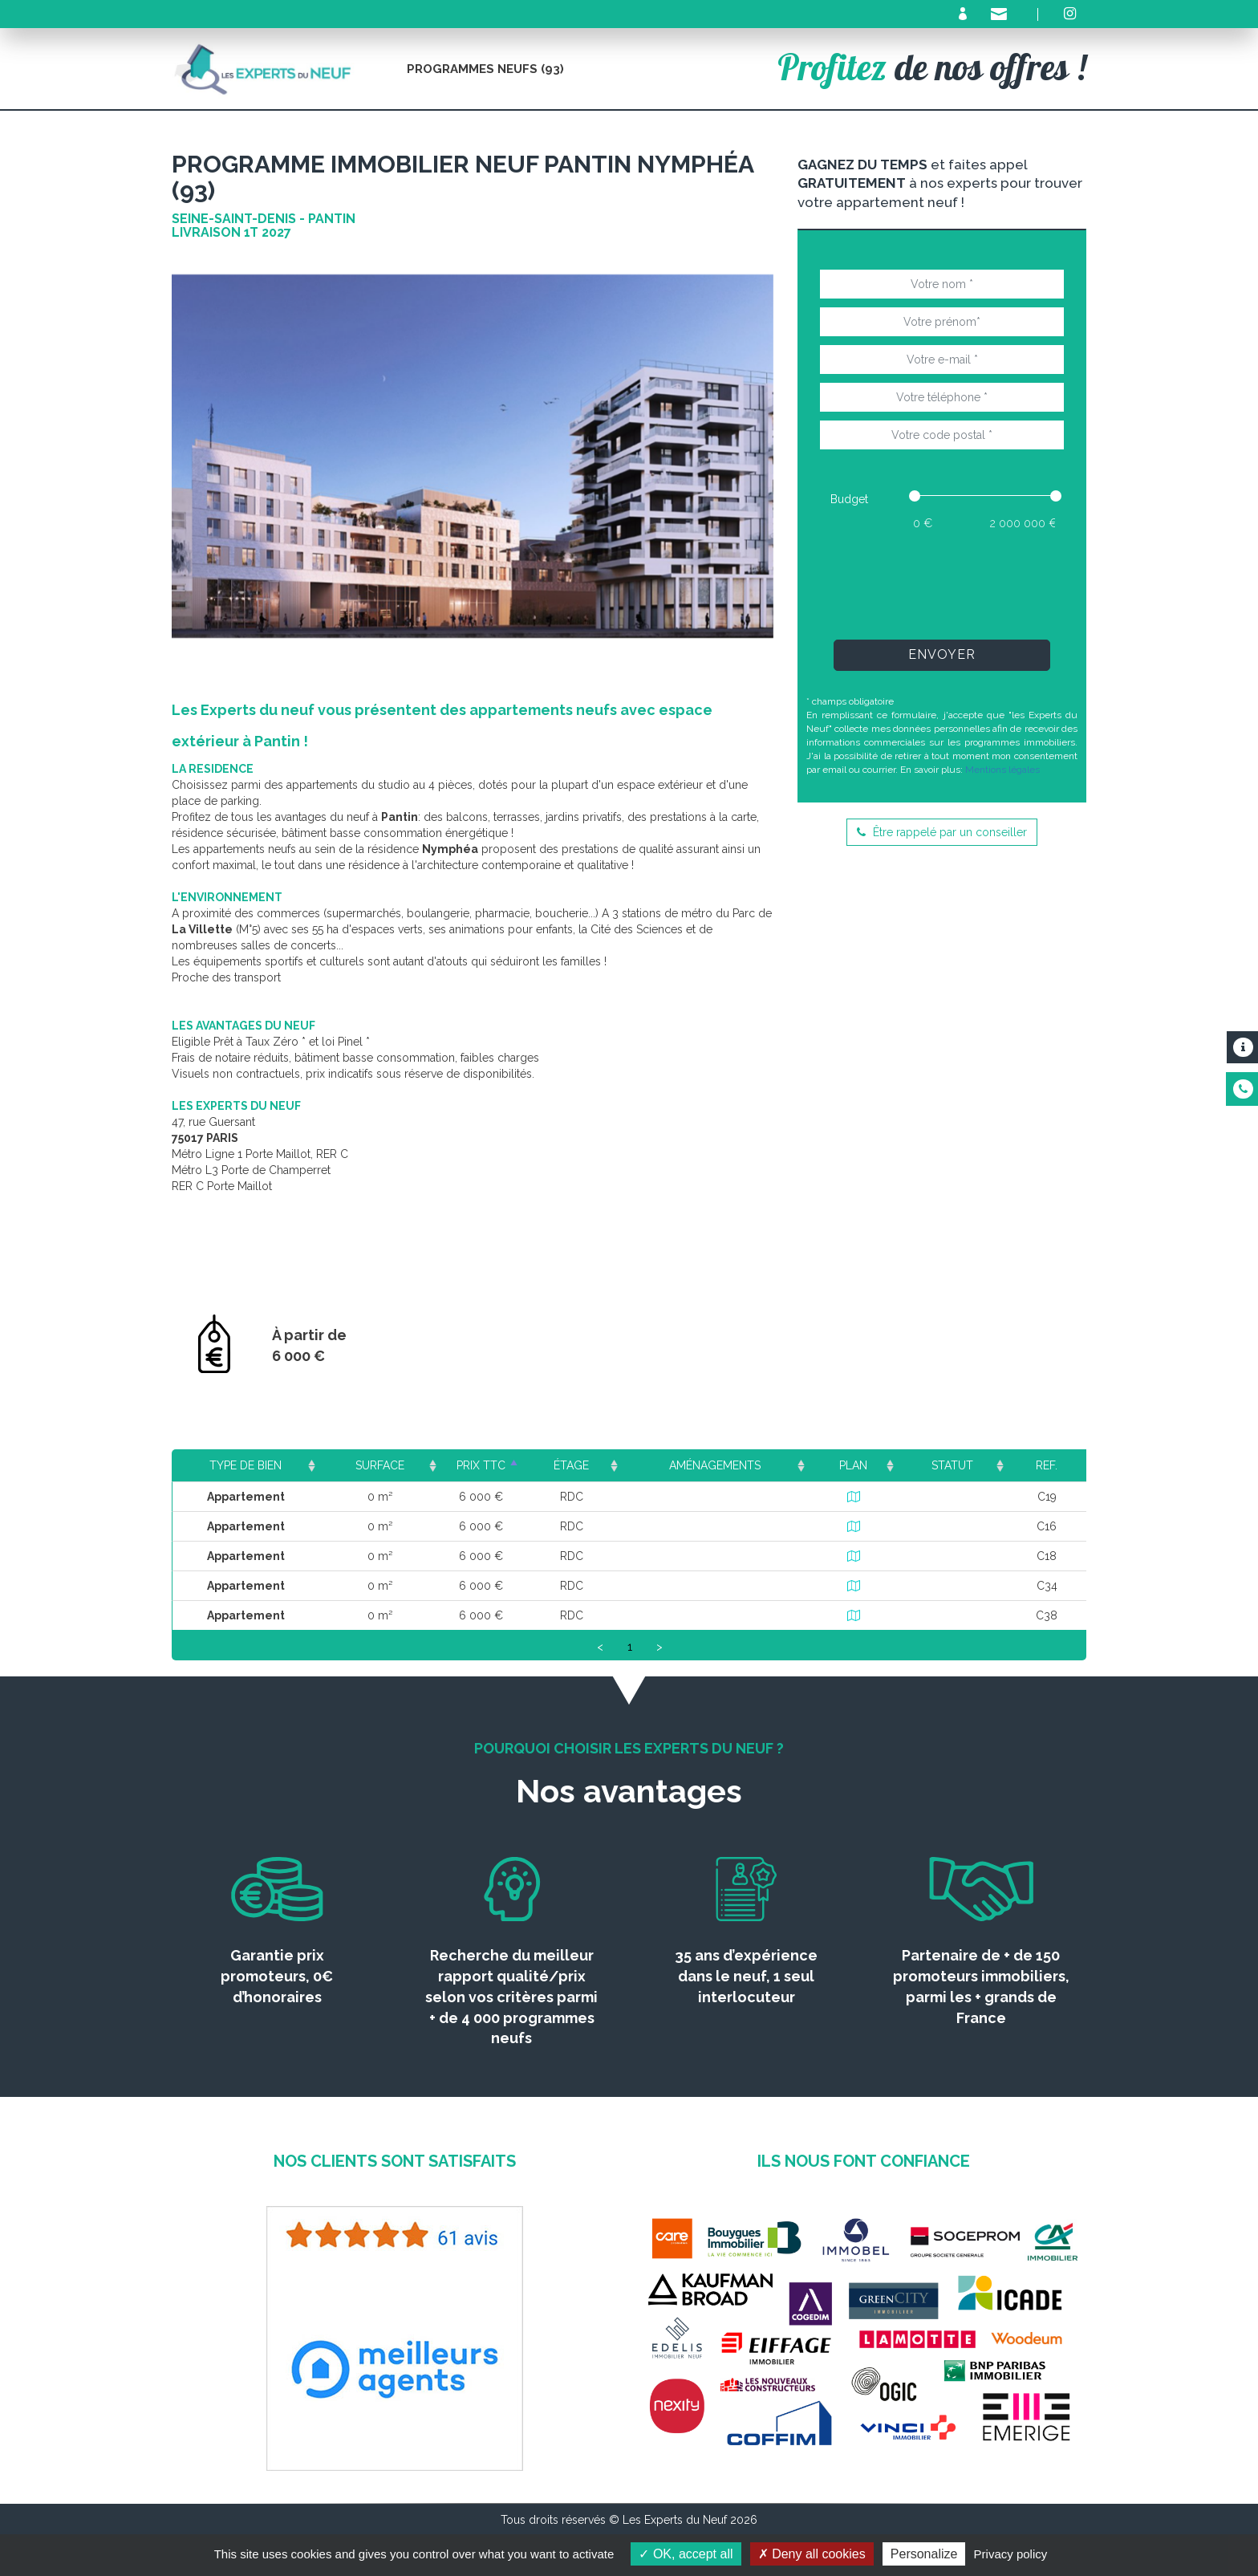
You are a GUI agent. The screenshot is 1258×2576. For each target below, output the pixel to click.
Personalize (924, 2554)
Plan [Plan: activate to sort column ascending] (865, 1465)
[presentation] (942, 584)
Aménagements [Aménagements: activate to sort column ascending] (735, 1465)
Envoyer (942, 654)
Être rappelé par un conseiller (942, 832)
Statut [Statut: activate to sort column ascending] (959, 1465)
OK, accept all (685, 2554)
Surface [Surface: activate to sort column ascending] (378, 1465)
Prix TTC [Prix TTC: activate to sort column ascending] (493, 1465)
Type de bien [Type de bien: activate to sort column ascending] (246, 1465)
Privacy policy (1011, 2554)
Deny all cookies (812, 2554)
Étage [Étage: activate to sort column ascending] (598, 1465)
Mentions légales (1002, 769)
